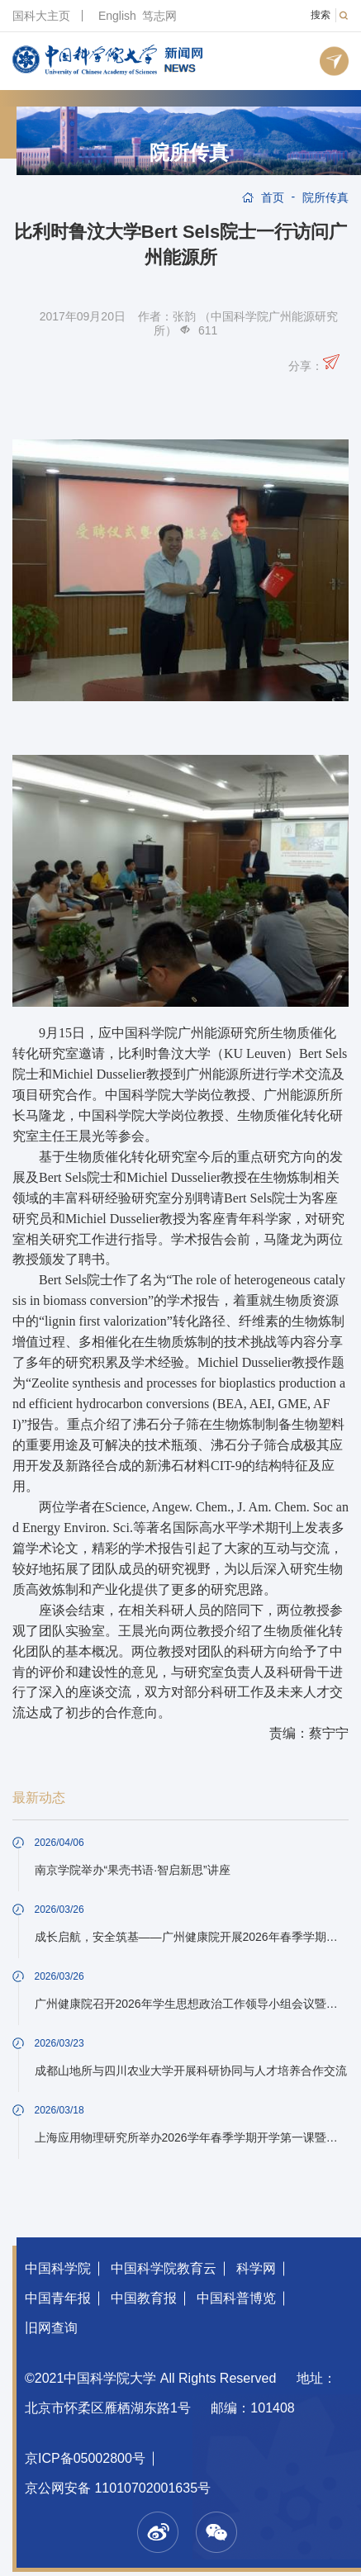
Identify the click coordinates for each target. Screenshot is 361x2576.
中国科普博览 (236, 2298)
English (117, 15)
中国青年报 (58, 2298)
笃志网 (159, 15)
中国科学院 (58, 2268)
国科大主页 (41, 15)
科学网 (256, 2268)
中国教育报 (144, 2298)
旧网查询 (51, 2328)
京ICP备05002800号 (85, 2458)
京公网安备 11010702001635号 (118, 2488)
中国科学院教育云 (163, 2268)
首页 (272, 197)
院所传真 (189, 153)
